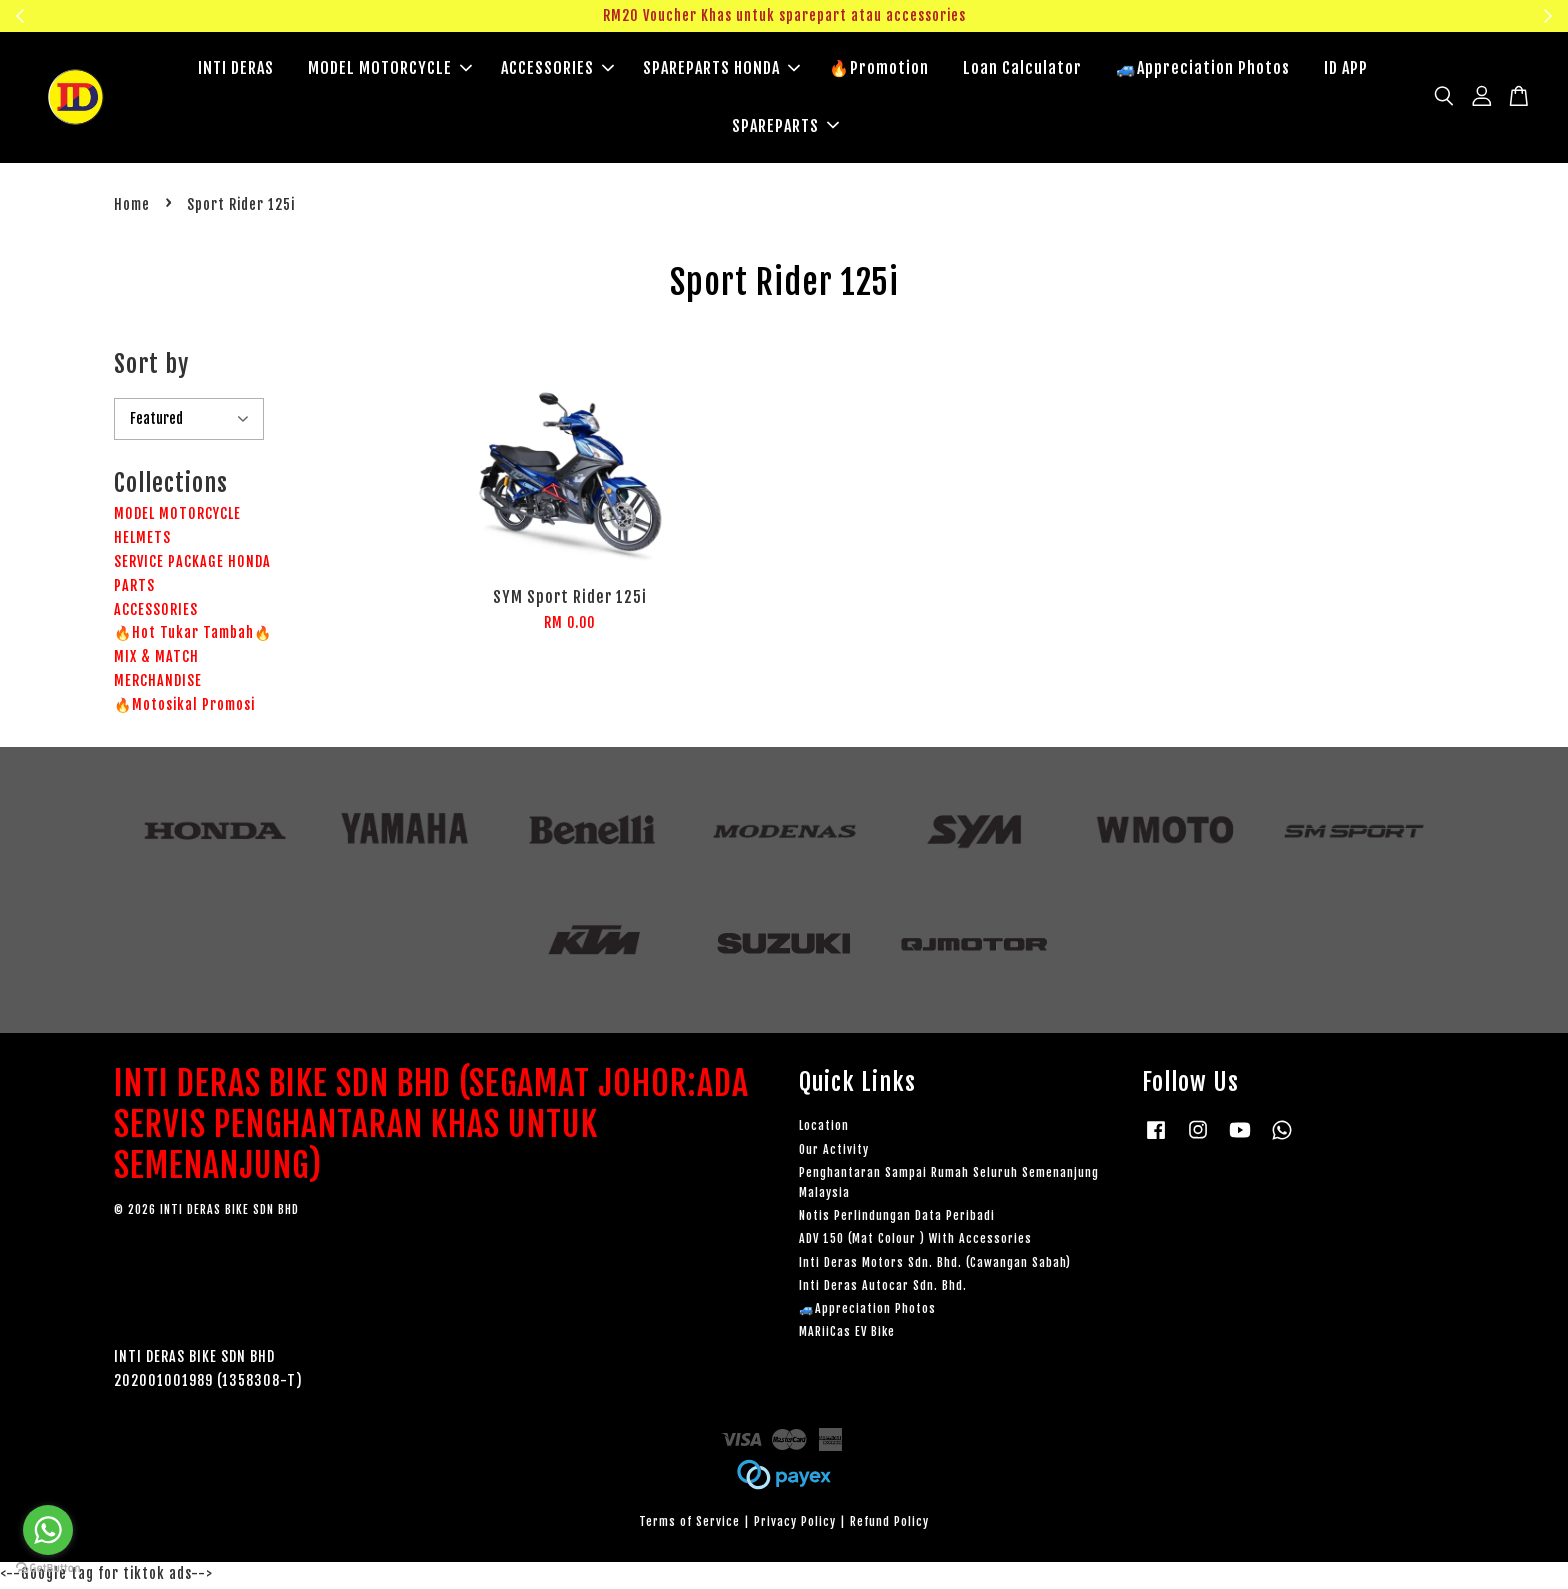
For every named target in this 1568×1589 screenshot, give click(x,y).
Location (824, 1128)
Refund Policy (889, 1524)
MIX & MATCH (156, 659)
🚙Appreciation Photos (1203, 70)
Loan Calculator (1022, 70)
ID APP (1346, 70)
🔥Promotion (879, 70)
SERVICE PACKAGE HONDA (192, 564)
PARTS (134, 588)
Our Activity (834, 1152)
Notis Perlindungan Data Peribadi (897, 1218)
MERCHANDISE (158, 683)
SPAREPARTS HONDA (721, 70)
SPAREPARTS (785, 127)
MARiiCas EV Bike (847, 1334)
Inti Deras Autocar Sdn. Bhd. (883, 1288)
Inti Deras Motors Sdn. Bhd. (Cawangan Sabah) (935, 1265)
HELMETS (142, 540)
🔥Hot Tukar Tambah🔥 (193, 635)
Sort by (151, 367)
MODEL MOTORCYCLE (390, 70)
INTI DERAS (236, 70)
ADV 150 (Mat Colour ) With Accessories (915, 1241)
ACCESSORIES (557, 70)
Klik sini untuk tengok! (1330, 15)
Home (132, 207)
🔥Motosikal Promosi (184, 707)
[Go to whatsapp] (48, 1530)
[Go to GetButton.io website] (48, 1568)
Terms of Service (689, 1524)
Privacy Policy (795, 1524)
